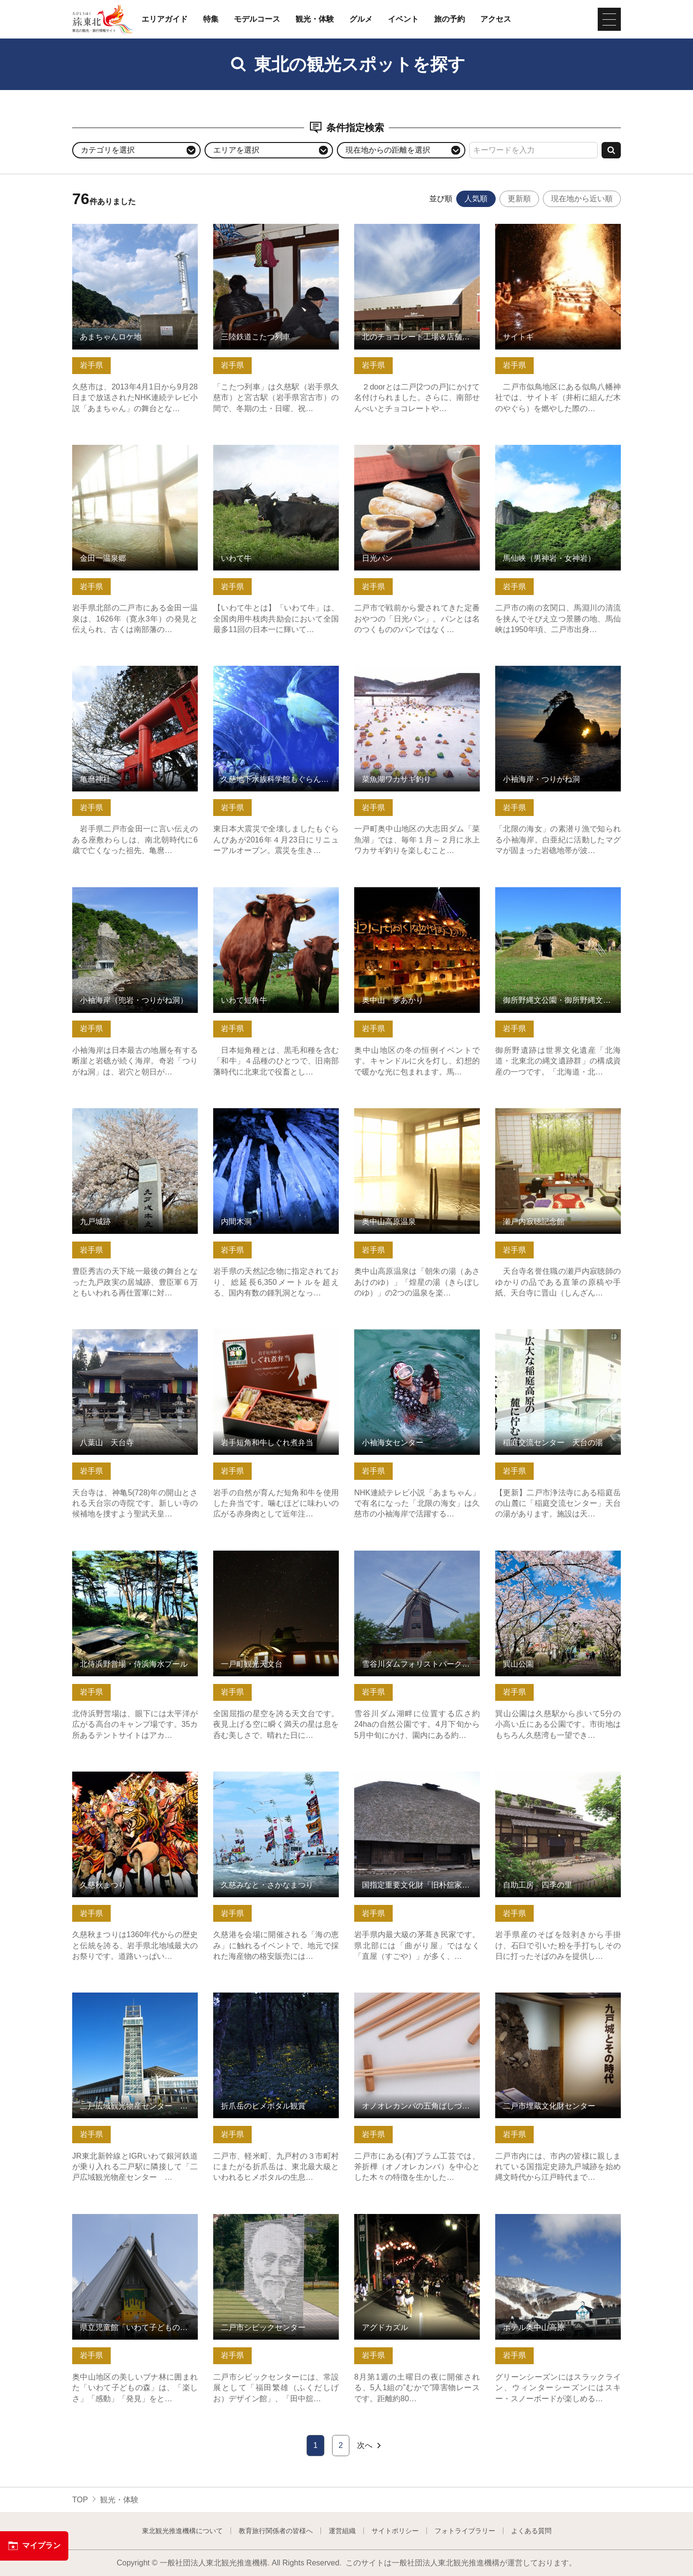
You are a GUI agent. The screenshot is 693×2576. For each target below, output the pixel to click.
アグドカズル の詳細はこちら (405, 2218)
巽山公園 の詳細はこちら (538, 1555)
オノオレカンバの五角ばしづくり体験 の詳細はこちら (417, 2001)
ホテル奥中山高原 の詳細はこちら (554, 2218)
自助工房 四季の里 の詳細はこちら (557, 1776)
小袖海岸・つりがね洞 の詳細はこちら (558, 675)
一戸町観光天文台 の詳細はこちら (272, 1555)
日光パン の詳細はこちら (397, 449)
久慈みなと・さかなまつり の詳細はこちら (276, 1780)
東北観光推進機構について (182, 2530)
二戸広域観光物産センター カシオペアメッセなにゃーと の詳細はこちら (135, 2006)
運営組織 (342, 2530)
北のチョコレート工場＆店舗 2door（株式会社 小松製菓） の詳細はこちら (417, 237)
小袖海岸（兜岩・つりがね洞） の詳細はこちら (135, 896)
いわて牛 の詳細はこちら (256, 449)
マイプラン (34, 2545)
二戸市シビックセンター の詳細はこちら (276, 2223)
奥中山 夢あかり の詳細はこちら (413, 892)
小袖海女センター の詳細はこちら (413, 1334)
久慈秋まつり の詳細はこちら (123, 1776)
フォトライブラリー (465, 2530)
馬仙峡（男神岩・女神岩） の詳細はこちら (558, 454)
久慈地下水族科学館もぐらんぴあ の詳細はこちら (276, 675)
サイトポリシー (395, 2530)
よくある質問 (531, 2530)
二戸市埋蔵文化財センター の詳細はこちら (558, 2001)
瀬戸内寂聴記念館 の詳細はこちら (554, 1113)
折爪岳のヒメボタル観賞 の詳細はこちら (276, 2001)
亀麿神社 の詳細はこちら (115, 670)
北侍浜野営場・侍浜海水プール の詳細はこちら (135, 1559)
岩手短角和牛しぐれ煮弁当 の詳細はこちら (276, 1338)
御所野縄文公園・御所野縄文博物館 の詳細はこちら (558, 896)
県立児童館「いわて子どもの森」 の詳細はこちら (135, 2223)
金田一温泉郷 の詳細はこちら (123, 449)
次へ (370, 2445)
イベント (403, 19)
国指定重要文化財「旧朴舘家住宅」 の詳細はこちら (417, 1780)
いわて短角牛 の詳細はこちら (264, 892)
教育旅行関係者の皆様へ (276, 2530)
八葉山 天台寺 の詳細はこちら (127, 1334)
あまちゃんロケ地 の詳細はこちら (131, 228)
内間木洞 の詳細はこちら (256, 1113)
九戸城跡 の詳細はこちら (115, 1113)
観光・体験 (314, 19)
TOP (80, 2500)
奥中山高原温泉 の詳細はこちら (409, 1113)
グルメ (360, 19)
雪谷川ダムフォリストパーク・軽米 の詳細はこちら (417, 1559)
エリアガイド (164, 19)
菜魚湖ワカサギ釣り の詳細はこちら (416, 670)
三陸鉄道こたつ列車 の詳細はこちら (275, 228)
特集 (210, 19)
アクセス (495, 19)
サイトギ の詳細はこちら (538, 228)
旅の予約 (449, 19)
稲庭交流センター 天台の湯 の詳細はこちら (558, 1338)
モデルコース (257, 19)
